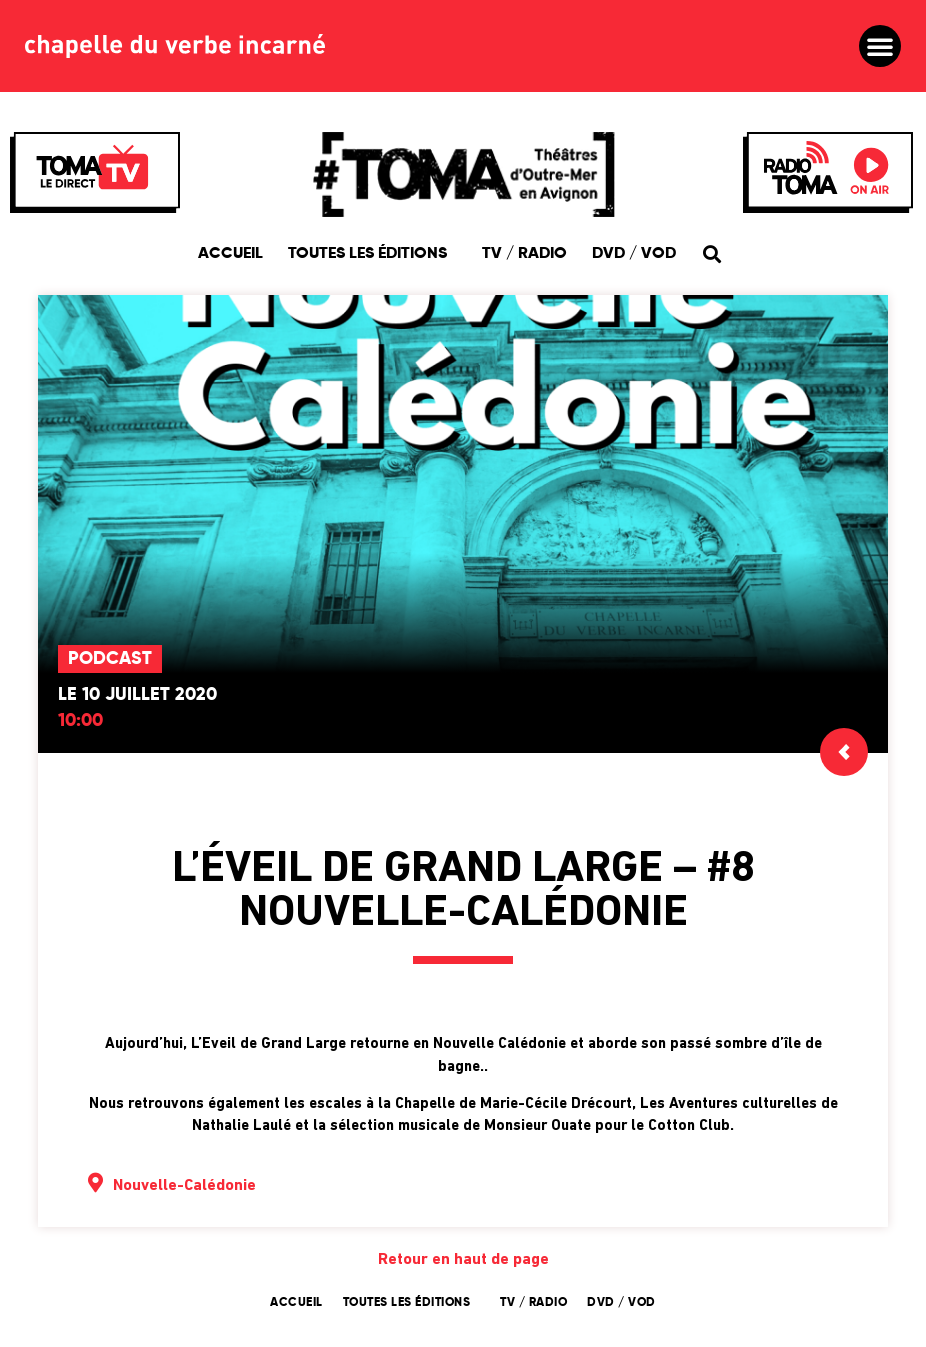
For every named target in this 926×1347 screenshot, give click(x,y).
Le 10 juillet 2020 (137, 695)
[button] (880, 46)
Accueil (230, 254)
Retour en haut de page (463, 1260)
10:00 (80, 721)
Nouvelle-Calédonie (184, 1186)
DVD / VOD (634, 254)
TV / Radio (524, 254)
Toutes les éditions (372, 254)
